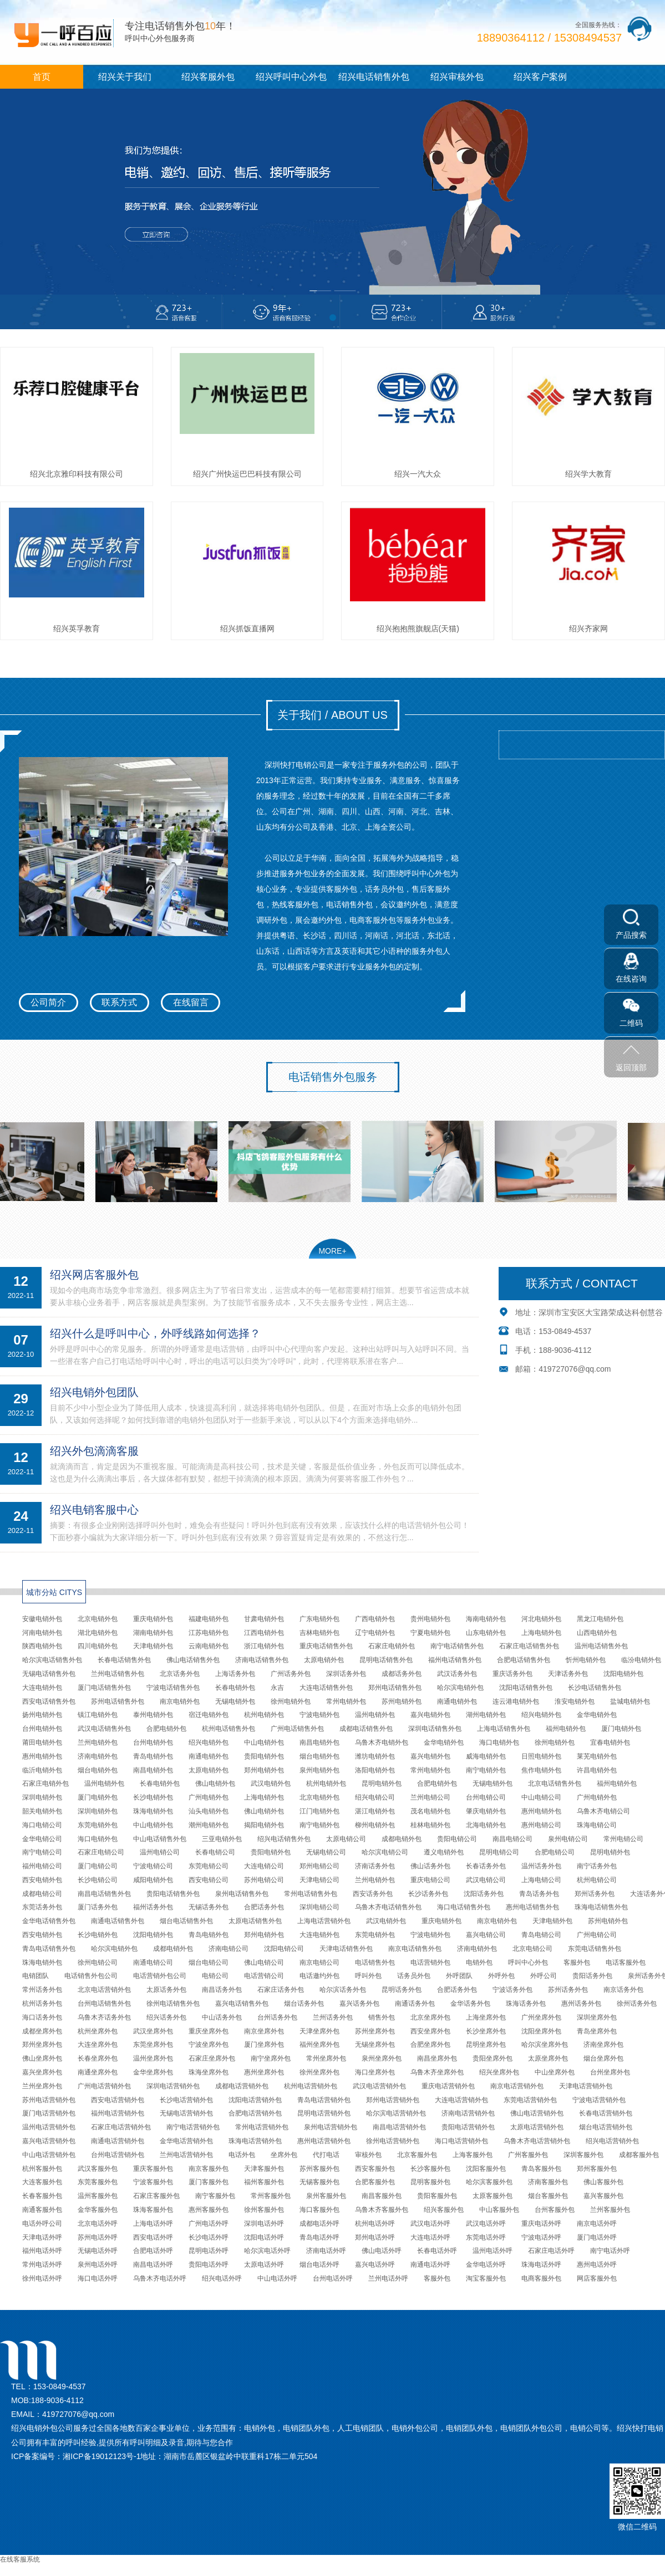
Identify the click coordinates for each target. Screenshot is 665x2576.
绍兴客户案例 (540, 76)
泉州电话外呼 (98, 2264)
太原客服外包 (492, 2196)
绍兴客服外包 (208, 76)
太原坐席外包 (548, 2058)
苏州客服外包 (319, 2169)
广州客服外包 (528, 2155)
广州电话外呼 (209, 2223)
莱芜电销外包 (597, 1756)
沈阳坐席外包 (541, 2031)
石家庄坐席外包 (212, 2058)
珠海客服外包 (153, 2210)
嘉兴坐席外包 (42, 2072)
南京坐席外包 (264, 2031)
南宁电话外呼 (610, 2251)
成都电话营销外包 (241, 2086)
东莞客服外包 (98, 2182)
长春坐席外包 (98, 2058)
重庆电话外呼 (541, 2223)
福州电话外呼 (42, 2251)
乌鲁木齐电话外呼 (159, 2278)
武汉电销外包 (271, 1783)
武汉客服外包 (98, 2169)
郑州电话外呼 (375, 2237)
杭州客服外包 (42, 2169)
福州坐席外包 (319, 2044)
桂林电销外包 (430, 1825)
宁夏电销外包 (430, 1633)
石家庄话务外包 (280, 1990)
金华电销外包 (597, 1715)
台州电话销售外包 (104, 2003)
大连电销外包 (42, 1687)
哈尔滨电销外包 (460, 1687)
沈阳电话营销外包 (255, 2100)
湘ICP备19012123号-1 (101, 2456)
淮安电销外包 (575, 1701)
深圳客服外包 (583, 2155)
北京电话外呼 (98, 2223)
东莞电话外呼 (486, 2237)
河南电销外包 (42, 1633)
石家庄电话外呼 (551, 2251)
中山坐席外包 (555, 2072)
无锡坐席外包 (375, 2044)
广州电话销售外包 (297, 1728)
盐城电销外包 (630, 1701)
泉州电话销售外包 (241, 1894)
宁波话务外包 (512, 1990)
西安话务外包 (373, 1894)
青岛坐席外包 (597, 2031)
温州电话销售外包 (601, 1646)
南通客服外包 (42, 2210)
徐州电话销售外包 (173, 2003)
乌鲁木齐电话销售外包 (388, 1907)
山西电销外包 (597, 1633)
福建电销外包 (209, 1619)
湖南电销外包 (153, 1633)
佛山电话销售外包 (193, 1660)
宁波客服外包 (153, 2182)
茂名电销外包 (430, 1811)
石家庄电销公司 (101, 1852)
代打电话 (326, 2155)
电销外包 (479, 1962)
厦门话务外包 (98, 1907)
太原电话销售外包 (255, 1921)
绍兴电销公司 (375, 1797)
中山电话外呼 (277, 2278)
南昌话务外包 (222, 1990)
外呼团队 (459, 1976)
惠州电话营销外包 (324, 2141)
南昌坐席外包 (437, 2058)
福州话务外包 (153, 1907)
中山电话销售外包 (159, 1839)
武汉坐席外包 (153, 2031)
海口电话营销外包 (461, 2141)
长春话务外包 (486, 1866)
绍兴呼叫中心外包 (291, 76)
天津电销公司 (319, 1880)
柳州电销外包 (375, 1825)
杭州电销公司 (597, 1880)
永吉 (277, 1687)
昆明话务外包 (402, 1990)
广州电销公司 (597, 1935)
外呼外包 (501, 1976)
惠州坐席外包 (264, 2072)
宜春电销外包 (610, 1742)
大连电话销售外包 (326, 1687)
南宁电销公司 (42, 1852)
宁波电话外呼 (541, 2237)
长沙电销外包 (153, 1797)
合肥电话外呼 (153, 2251)
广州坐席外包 (541, 2017)
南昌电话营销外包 (399, 2127)
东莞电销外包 (98, 1825)
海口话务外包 (42, 2017)
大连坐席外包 (98, 2044)
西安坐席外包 (430, 2031)
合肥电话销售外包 (523, 1660)
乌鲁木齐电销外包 (381, 1742)
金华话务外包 (470, 2003)
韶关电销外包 (42, 1811)
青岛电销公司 (541, 1935)
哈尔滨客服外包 (489, 2182)
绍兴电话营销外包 (612, 2141)
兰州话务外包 (333, 2017)
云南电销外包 (209, 1646)
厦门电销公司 (98, 1866)
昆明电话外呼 (209, 2251)
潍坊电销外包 (375, 1756)
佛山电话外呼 (382, 2251)
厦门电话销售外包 (104, 1687)
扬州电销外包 (42, 1715)
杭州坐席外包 (98, 2031)
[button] (332, 317)
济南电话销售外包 (261, 1660)
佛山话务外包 (430, 1866)
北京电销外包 (98, 1619)
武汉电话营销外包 (379, 2086)
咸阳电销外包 (153, 1880)
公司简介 (48, 1002)
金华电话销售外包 (48, 1921)
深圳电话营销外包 (173, 2086)
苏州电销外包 (402, 1701)
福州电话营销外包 (117, 2113)
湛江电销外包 (375, 1811)
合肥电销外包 (166, 1728)
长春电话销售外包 (124, 1660)
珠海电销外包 (153, 1811)
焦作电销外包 (541, 1770)
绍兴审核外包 (457, 76)
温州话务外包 (541, 1866)
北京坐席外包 (430, 2017)
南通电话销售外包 (117, 1921)
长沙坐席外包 (486, 2031)
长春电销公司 (215, 1852)
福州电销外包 (566, 1728)
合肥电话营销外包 (255, 2113)
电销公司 (215, 1976)
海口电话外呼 (98, 2278)
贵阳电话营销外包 (468, 2127)
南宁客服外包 (215, 2196)
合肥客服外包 (375, 2182)
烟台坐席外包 (603, 2058)
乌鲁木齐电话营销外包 (537, 2141)
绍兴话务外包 (166, 2017)
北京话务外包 (180, 1674)
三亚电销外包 (222, 1839)
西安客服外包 (375, 2169)
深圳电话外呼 (264, 2223)
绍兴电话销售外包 (373, 76)
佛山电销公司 (264, 1962)
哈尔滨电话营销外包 (396, 2113)
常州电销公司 (623, 1839)
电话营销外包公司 (159, 1976)
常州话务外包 (42, 1990)
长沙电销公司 (98, 1880)
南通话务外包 (415, 2003)
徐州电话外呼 (42, 2278)
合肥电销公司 (555, 1852)
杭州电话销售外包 (228, 1728)
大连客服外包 (42, 2182)
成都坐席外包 (42, 2031)
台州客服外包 (555, 2210)
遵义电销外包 (444, 1852)
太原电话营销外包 (537, 2127)
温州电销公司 (160, 1852)
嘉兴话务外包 (359, 2003)
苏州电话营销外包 (48, 2100)
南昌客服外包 (382, 2196)
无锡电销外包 (235, 1701)
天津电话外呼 (42, 2237)
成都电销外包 (402, 1839)
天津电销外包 (153, 1646)
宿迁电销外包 (209, 1715)
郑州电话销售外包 (395, 1687)
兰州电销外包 (98, 1742)
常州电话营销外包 (261, 2127)
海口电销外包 (499, 1742)
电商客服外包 (541, 2278)
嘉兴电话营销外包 (48, 2141)
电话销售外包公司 (91, 1976)
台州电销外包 (42, 1728)
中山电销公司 (541, 1797)
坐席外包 (284, 2155)
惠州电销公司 (541, 1825)
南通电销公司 (153, 1962)
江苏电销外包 (209, 1633)
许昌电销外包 (597, 1770)
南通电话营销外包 (117, 2141)
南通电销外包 (457, 1701)
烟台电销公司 (209, 1962)
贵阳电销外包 (264, 1756)
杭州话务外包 (42, 2003)
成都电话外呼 (319, 2223)
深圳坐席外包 (597, 2017)
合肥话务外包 (264, 1907)
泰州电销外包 (153, 1715)
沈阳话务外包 (484, 1894)
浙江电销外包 (264, 1646)
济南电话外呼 (326, 2251)
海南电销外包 (486, 1619)
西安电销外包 (42, 1880)
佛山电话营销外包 (537, 2113)
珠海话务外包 (526, 2003)
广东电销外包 (319, 1619)
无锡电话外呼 (98, 2251)
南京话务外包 (623, 1990)
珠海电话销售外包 (601, 1907)
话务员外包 (413, 1976)
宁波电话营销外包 (599, 2100)
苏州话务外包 (568, 1990)
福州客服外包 (264, 2182)
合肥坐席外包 (430, 2044)
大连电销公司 (264, 1866)
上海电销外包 (541, 1633)
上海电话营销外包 (324, 1921)
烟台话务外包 (304, 2003)
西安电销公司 (209, 1880)
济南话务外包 (375, 1866)
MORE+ (332, 1250)
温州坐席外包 (153, 2058)
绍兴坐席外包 (499, 2072)
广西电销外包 (375, 1619)
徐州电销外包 (291, 1701)
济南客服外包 (548, 2182)
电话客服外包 (626, 1962)
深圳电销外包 (42, 1797)
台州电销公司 (486, 1797)
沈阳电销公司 (284, 1949)
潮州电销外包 (209, 1825)
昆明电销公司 (499, 1852)
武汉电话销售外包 (104, 1728)
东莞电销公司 (209, 1866)
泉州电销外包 (319, 1770)
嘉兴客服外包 (603, 2196)
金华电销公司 (42, 1839)
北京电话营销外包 (104, 1990)
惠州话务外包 (581, 2003)
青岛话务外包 (539, 1894)
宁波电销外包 (319, 1715)
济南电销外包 (98, 1756)
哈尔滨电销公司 (385, 1852)
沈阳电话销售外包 (525, 1687)
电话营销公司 (264, 1976)
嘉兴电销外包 (430, 1715)
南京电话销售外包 (414, 1949)
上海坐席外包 (486, 2017)
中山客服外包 (499, 2210)
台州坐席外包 (610, 2072)
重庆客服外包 (153, 2169)
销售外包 (381, 2017)
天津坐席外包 (319, 2031)
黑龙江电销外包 (600, 1619)
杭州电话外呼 (375, 2223)
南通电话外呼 (430, 2264)
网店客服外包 (597, 2278)
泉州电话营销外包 (330, 2127)
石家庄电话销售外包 (529, 1646)
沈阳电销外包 (623, 1674)
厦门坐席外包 (264, 2044)
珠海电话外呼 (541, 2264)
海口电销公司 (42, 1825)
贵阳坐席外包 (492, 2058)
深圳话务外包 (346, 1674)
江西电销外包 (264, 1633)
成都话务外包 (402, 1674)
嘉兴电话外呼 (375, 2264)
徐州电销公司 (98, 1962)
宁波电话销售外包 (173, 1687)
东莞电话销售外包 (594, 1949)
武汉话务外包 (457, 1674)
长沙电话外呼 (209, 2237)
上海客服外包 (473, 2155)
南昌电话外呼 (153, 2264)
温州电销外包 (375, 1715)
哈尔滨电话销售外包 (52, 1660)
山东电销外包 (486, 1633)
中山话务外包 (222, 2017)
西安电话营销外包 (117, 2100)
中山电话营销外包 (48, 2155)
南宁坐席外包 (271, 2058)
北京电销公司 (532, 1949)
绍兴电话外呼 (222, 2278)
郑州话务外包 (595, 1894)
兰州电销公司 (430, 1797)
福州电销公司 (42, 1866)
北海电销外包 (486, 1825)
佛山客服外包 (603, 2182)
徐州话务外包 (637, 2003)
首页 (41, 76)
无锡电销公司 (326, 1852)
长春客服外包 (42, 2196)
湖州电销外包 (486, 1715)
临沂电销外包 (42, 1770)
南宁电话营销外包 (193, 2127)
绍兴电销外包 (541, 1715)
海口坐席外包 (375, 2072)
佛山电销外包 (215, 1783)
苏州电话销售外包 (117, 1701)
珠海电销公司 (597, 1825)
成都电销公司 (42, 1894)
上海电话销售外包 (503, 1728)
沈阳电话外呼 (264, 2237)
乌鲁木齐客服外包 (381, 2210)
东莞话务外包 (42, 1907)
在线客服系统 (20, 2559)
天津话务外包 (568, 1674)
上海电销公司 (541, 1880)
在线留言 (191, 1002)
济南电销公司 (228, 1949)
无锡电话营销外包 (186, 2113)
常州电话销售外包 (310, 1894)
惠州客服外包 (209, 2210)
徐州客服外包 (264, 2210)
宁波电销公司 (153, 1866)
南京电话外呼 (597, 2223)
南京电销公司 (319, 1962)
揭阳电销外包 (264, 1825)
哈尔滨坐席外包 (544, 2044)
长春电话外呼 (437, 2251)
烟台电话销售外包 (186, 1921)
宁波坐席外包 (209, 2044)
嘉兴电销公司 (486, 1935)
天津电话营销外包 (585, 2086)
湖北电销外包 (98, 1633)
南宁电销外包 (486, 1770)
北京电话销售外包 (554, 1783)
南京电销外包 (180, 1701)
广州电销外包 (209, 1797)
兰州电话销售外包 (117, 1674)
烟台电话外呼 (319, 2264)
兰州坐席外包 (42, 2086)
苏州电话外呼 (98, 2237)
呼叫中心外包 (528, 1962)
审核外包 (368, 2155)
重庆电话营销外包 (448, 2086)
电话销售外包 (375, 1962)
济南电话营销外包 (468, 2113)
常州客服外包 (271, 2196)
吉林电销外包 (319, 1633)
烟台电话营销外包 (605, 2127)
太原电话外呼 (264, 2264)
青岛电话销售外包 (48, 1949)
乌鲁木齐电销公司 (603, 1811)
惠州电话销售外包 (532, 1907)
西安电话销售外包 (48, 1701)
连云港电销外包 (516, 1701)
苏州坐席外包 (375, 2031)
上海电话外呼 (153, 2223)
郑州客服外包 (597, 2169)
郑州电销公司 (319, 1866)
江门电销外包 (319, 1811)
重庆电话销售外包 (326, 1646)
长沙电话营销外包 (186, 2100)
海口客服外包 (319, 2210)
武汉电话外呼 (430, 2223)
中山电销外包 (264, 1742)
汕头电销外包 (209, 1811)
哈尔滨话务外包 (342, 1990)
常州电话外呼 (42, 2264)
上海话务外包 (235, 1674)
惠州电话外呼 (597, 2264)
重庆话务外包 (512, 1674)
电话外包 (242, 2155)
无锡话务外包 (209, 1907)
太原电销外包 (324, 1660)
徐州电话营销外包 (392, 2141)
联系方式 (119, 1002)
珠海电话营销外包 (255, 2141)
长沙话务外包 (428, 1894)
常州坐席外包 (326, 2058)
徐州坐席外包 (319, 2072)
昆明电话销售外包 (386, 1660)
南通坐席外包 (98, 2072)
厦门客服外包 (209, 2182)
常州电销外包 (346, 1701)
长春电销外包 (235, 1687)
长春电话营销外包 (605, 2113)
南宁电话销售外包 (457, 1646)
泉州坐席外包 (382, 2058)
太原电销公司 (346, 1839)
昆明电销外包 (382, 1783)
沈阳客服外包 (486, 2169)
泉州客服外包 (326, 2196)
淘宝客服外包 (486, 2278)
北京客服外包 (417, 2155)
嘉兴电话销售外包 (241, 2003)
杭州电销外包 (264, 1715)
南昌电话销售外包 (104, 1894)
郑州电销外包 (264, 1770)
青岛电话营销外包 (324, 2100)
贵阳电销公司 (457, 1839)
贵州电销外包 (430, 1619)
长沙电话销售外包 (594, 1687)
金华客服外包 (98, 2210)
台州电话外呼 (333, 2278)
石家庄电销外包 (391, 1646)
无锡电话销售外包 (48, 1674)
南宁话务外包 (597, 1866)
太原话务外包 (166, 1990)
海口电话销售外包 (463, 1907)
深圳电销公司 (319, 1907)
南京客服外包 (209, 2169)
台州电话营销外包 (117, 2155)
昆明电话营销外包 (324, 2113)
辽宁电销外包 (375, 1633)
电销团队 (35, 1976)
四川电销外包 (98, 1646)
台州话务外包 (277, 2017)
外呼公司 (543, 1976)
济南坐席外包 (603, 2044)
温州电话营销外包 (48, 2127)
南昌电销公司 (512, 1839)
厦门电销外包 (621, 1728)
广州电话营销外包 (104, 2086)
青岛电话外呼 (319, 2237)
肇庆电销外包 (486, 1811)
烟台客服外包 (548, 2196)
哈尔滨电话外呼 (267, 2251)
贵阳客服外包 (437, 2196)
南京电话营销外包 (517, 2086)
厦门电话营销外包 (48, 2113)
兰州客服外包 (610, 2210)
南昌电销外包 (319, 1742)
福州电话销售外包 (454, 1660)
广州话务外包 (291, 1674)
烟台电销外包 (319, 1756)
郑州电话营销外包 (392, 2100)
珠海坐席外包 (209, 2072)
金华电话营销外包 (186, 2141)
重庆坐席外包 (209, 2031)
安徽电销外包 (42, 1619)
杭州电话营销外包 (310, 2086)
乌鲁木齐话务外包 (104, 2017)
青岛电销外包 (153, 1756)
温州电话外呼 (492, 2251)
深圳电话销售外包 (434, 1728)
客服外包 (577, 1962)
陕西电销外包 (42, 1646)
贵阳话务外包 (592, 1976)
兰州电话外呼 (388, 2278)
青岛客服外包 (541, 2169)
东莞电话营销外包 (530, 2100)
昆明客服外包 (430, 2182)
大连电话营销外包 (461, 2100)
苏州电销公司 (264, 1880)
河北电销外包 (541, 1619)
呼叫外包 (368, 1976)
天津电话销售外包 (346, 1949)
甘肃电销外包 (264, 1619)
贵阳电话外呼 (209, 2264)
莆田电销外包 (42, 1742)
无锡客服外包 (319, 2182)
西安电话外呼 (153, 2237)
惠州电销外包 (42, 1756)
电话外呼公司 (42, 2223)
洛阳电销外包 (375, 1770)
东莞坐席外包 (153, 2044)
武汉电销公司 (486, 1880)
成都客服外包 (639, 2155)
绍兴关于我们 (124, 76)
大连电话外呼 (430, 2237)
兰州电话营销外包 (186, 2155)
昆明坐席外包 (486, 2044)
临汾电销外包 (641, 1660)
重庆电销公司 (430, 1880)
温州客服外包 (98, 2196)
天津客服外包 (264, 2169)
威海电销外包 (486, 1756)
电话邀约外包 (319, 1976)
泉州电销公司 (568, 1839)
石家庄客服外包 (156, 2196)
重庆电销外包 (153, 1619)
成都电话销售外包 (366, 1728)
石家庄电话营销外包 (121, 2127)
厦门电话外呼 (597, 2237)
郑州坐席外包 (42, 2044)
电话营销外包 (430, 1962)
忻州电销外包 (586, 1660)
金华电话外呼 (486, 2264)
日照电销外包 (541, 1756)
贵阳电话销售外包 (173, 1894)
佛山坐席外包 (42, 2058)
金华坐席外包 (153, 2072)
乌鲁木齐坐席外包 (437, 2072)
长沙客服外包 (430, 2169)
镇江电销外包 (98, 1715)
